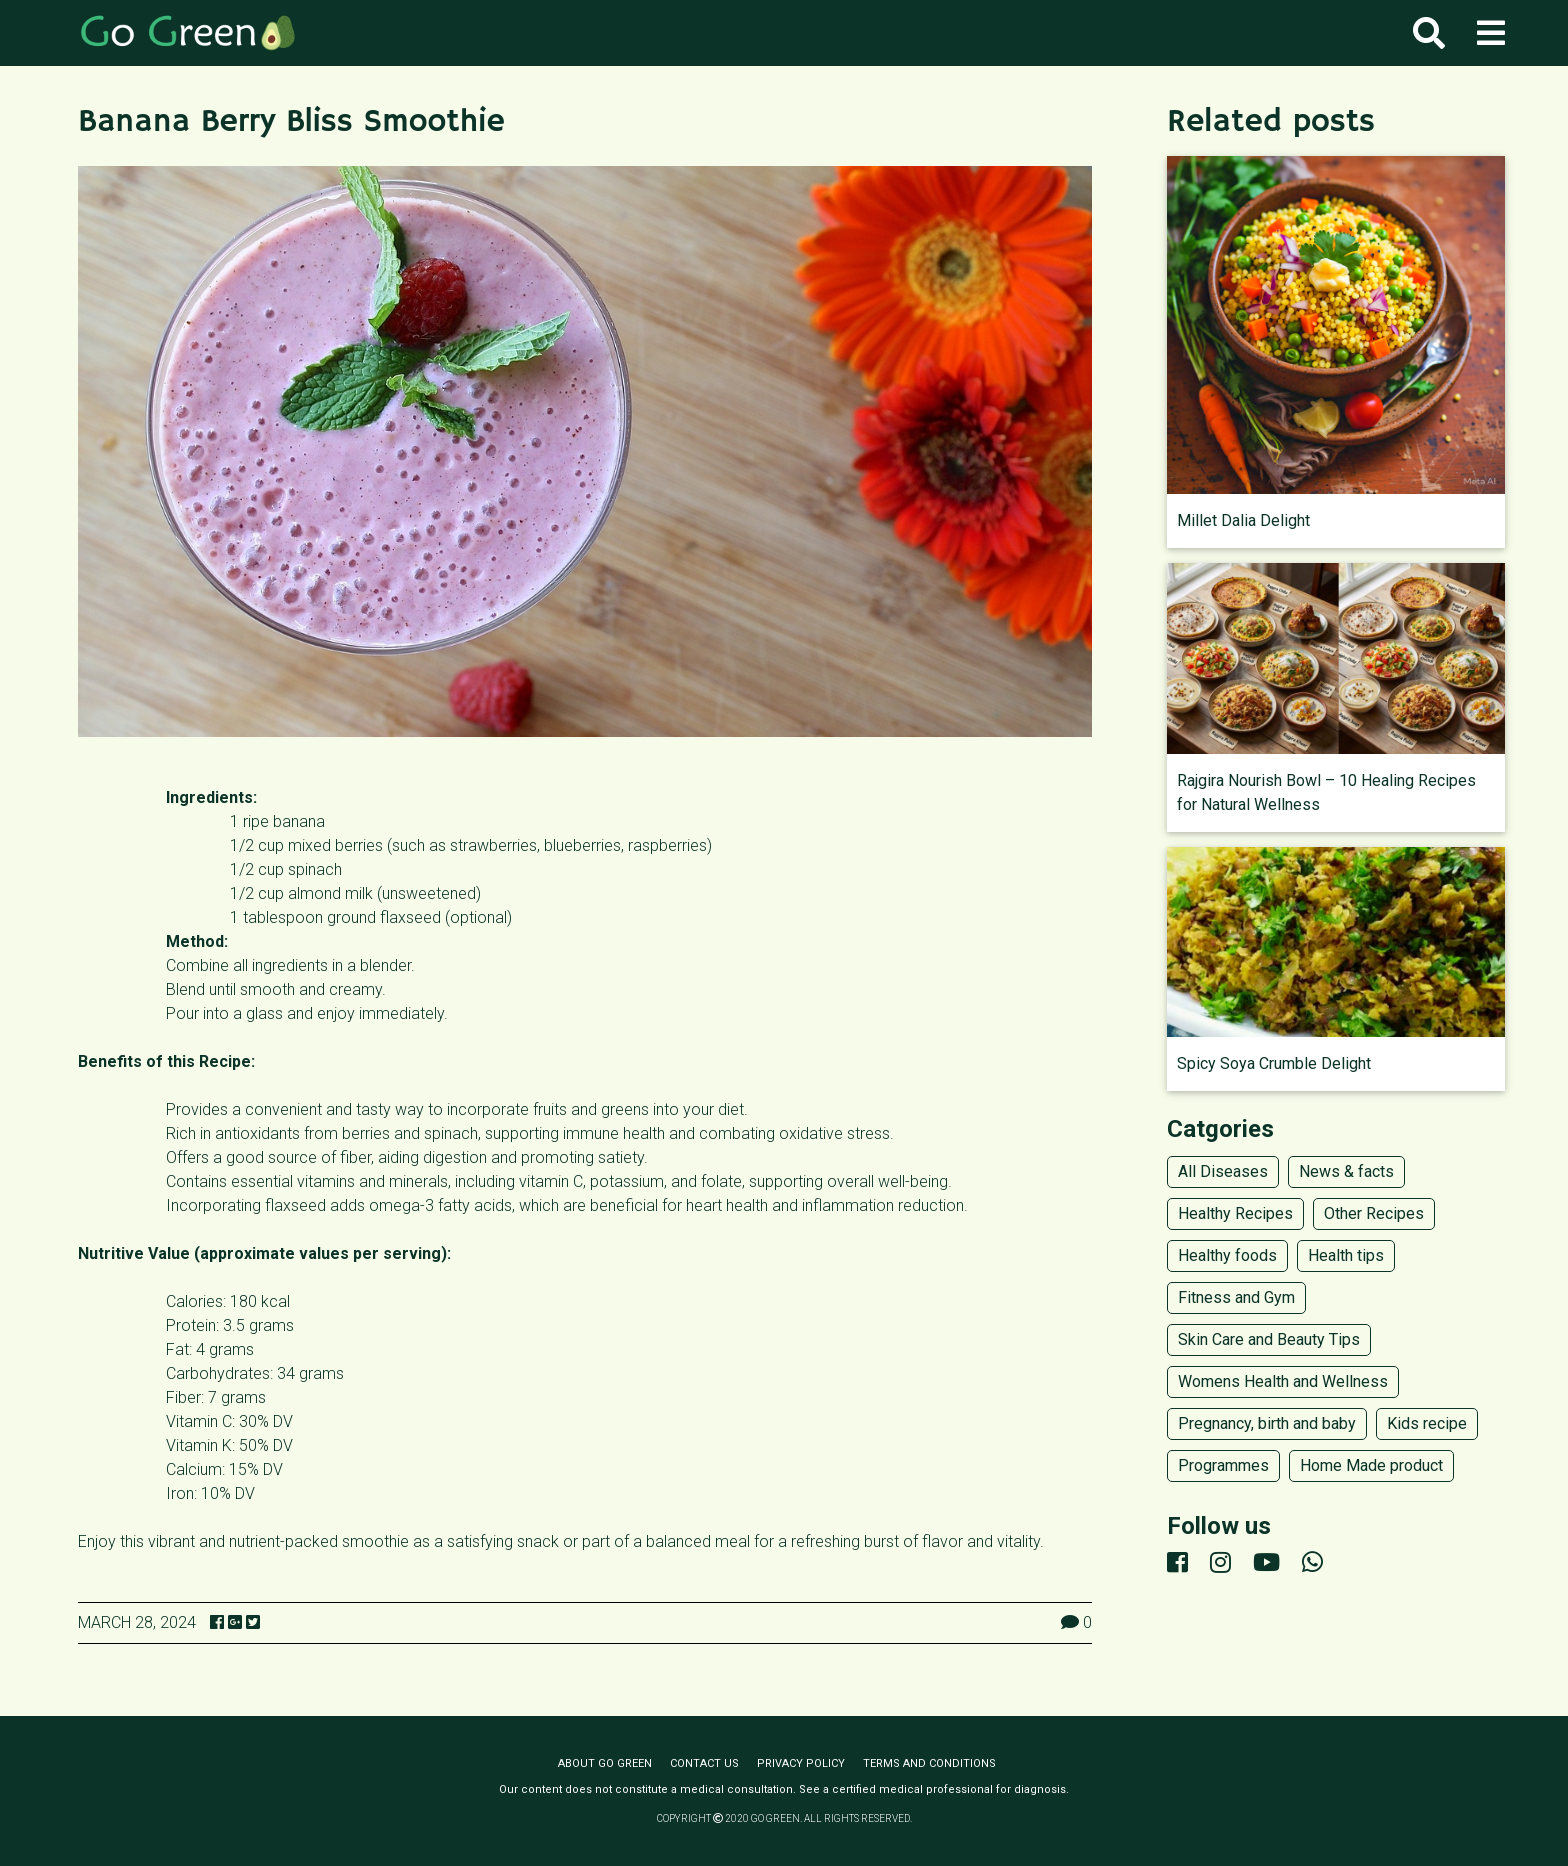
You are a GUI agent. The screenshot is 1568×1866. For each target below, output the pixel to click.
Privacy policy (801, 1763)
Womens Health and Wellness (1283, 1381)
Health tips (1346, 1255)
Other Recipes (1374, 1213)
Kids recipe (1427, 1423)
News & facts (1346, 1171)
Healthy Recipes (1235, 1213)
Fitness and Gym (1236, 1297)
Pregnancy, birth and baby (1267, 1423)
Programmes (1223, 1465)
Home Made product (1371, 1465)
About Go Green (605, 1763)
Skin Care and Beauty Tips (1269, 1339)
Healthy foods (1227, 1255)
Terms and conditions (929, 1763)
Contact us (704, 1763)
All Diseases (1223, 1171)
